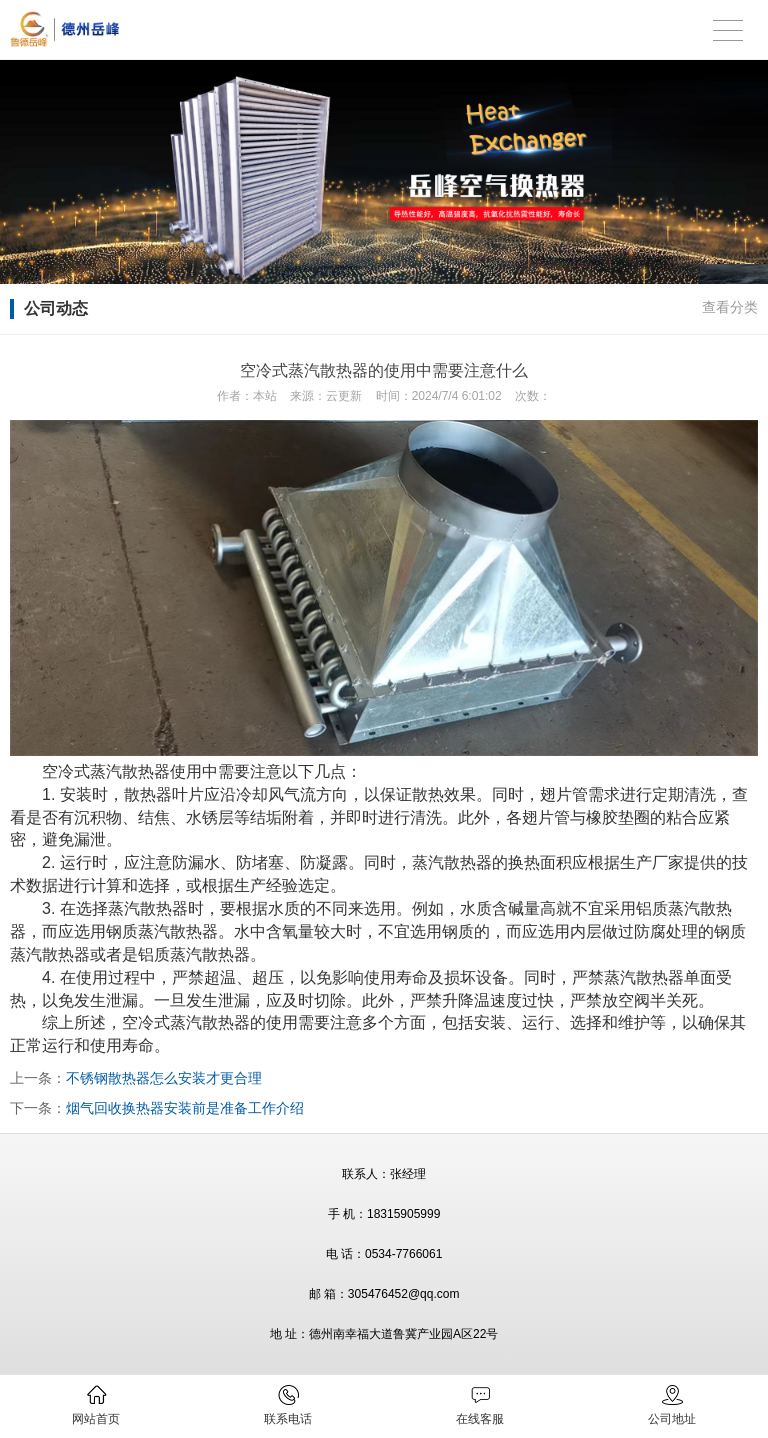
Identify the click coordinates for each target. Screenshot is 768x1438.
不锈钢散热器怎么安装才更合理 (164, 1078)
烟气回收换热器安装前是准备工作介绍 (185, 1108)
